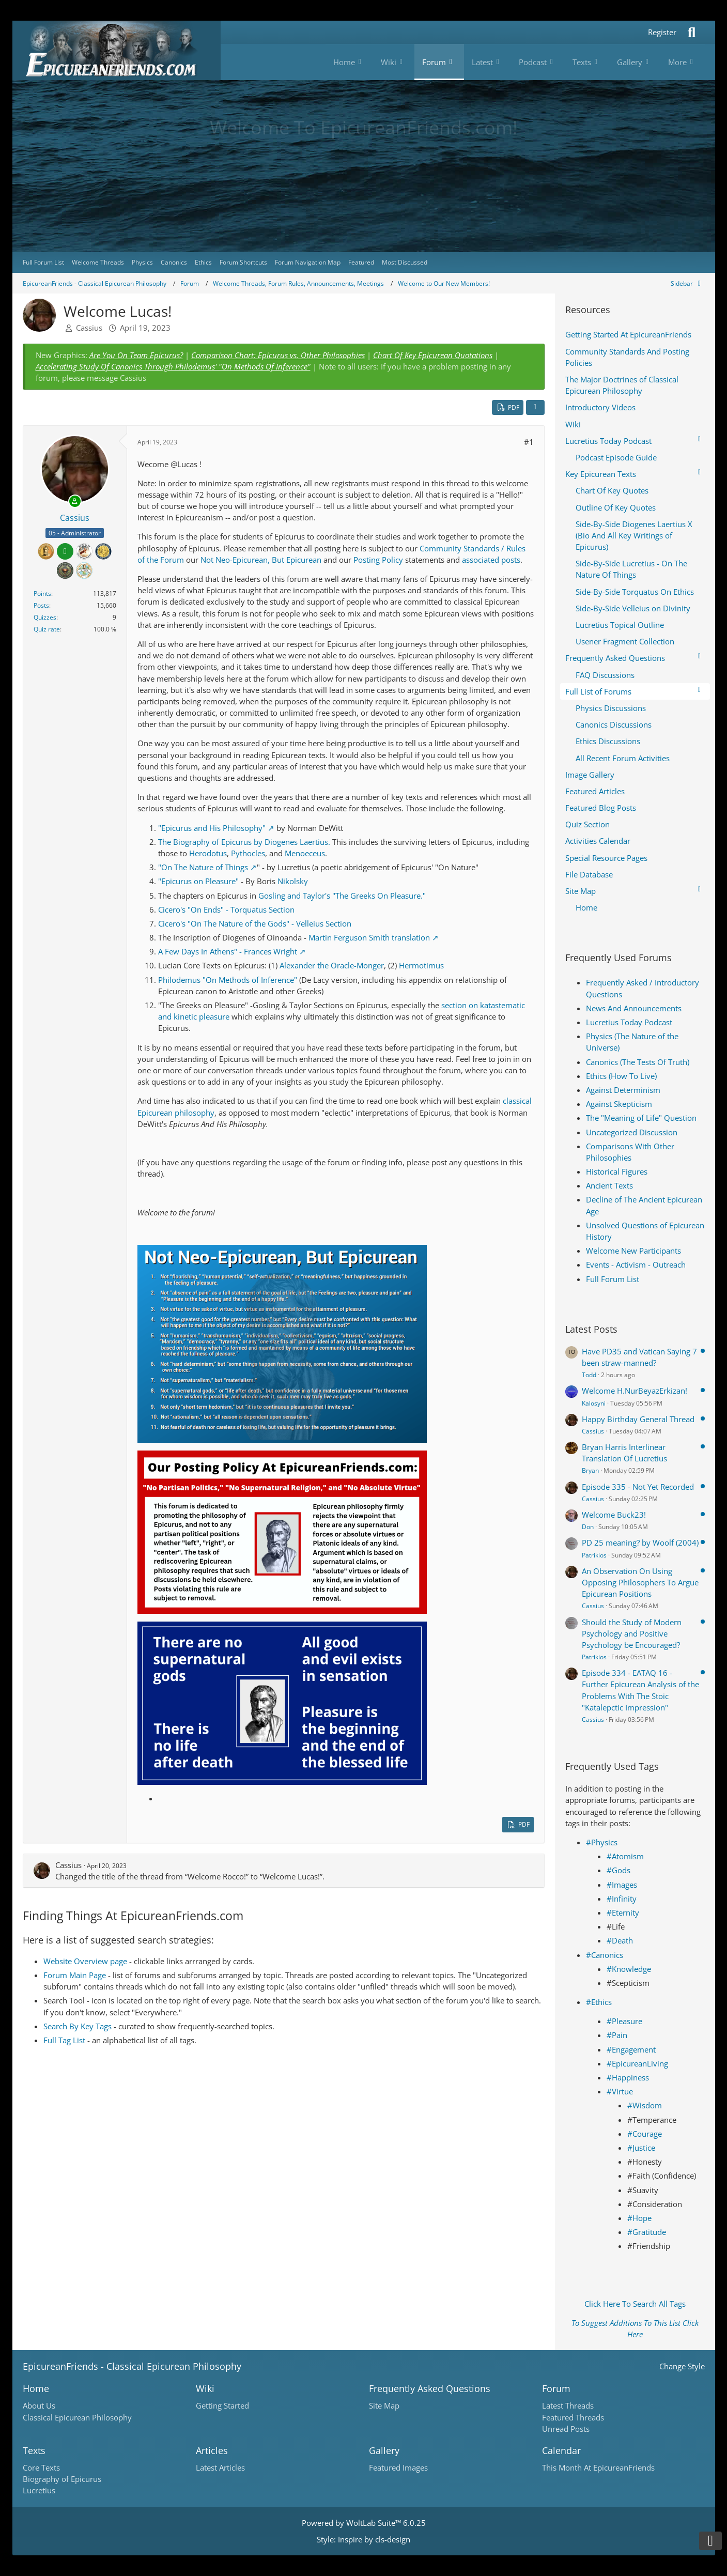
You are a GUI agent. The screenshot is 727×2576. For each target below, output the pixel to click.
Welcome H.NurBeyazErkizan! (634, 1390)
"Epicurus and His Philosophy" (212, 828)
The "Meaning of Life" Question (641, 1118)
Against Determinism (623, 1090)
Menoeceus (305, 853)
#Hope (639, 2218)
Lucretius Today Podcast (629, 1022)
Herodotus (208, 853)
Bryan (590, 1470)
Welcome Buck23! (614, 1514)
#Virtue (620, 2091)
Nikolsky (292, 881)
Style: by (363, 2539)
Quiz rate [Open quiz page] (47, 629)
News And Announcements (634, 1008)
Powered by (364, 2523)
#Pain (617, 2035)
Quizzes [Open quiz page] (45, 617)
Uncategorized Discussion (631, 1132)
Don (588, 1526)
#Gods (618, 1870)
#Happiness (628, 2077)
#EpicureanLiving (637, 2063)
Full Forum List (612, 1279)
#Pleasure (624, 2021)
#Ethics (599, 2002)
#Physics (601, 1842)
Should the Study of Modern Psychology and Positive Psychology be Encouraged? (632, 1633)
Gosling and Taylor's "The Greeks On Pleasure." (342, 895)
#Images (622, 1884)
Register (662, 32)
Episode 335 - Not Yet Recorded (638, 1487)
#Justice (641, 2147)
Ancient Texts (609, 1185)
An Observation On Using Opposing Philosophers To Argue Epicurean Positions (640, 1582)
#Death (620, 1940)
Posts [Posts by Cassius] (41, 605)
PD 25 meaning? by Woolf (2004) (640, 1542)
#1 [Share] (529, 442)
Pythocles (248, 853)
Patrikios (594, 1555)
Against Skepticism (619, 1104)
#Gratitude (646, 2232)
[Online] (75, 501)
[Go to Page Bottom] (710, 2541)
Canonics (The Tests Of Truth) (637, 1062)
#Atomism (625, 1856)
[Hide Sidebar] (688, 283)
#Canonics (604, 1955)
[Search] (692, 32)
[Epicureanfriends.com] (116, 50)
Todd (589, 1374)
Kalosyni (594, 1403)
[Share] (535, 407)
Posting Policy (378, 559)
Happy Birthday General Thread (638, 1419)
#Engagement (631, 2049)
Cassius (89, 327)
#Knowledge (629, 1969)
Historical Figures (616, 1171)
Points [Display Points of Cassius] (42, 593)
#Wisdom (644, 2105)
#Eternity (623, 1912)
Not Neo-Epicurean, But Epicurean (260, 559)
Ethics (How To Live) (621, 1076)
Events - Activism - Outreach (636, 1264)
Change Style (682, 2366)
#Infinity (622, 1898)
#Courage (644, 2133)
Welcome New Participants (633, 1250)
